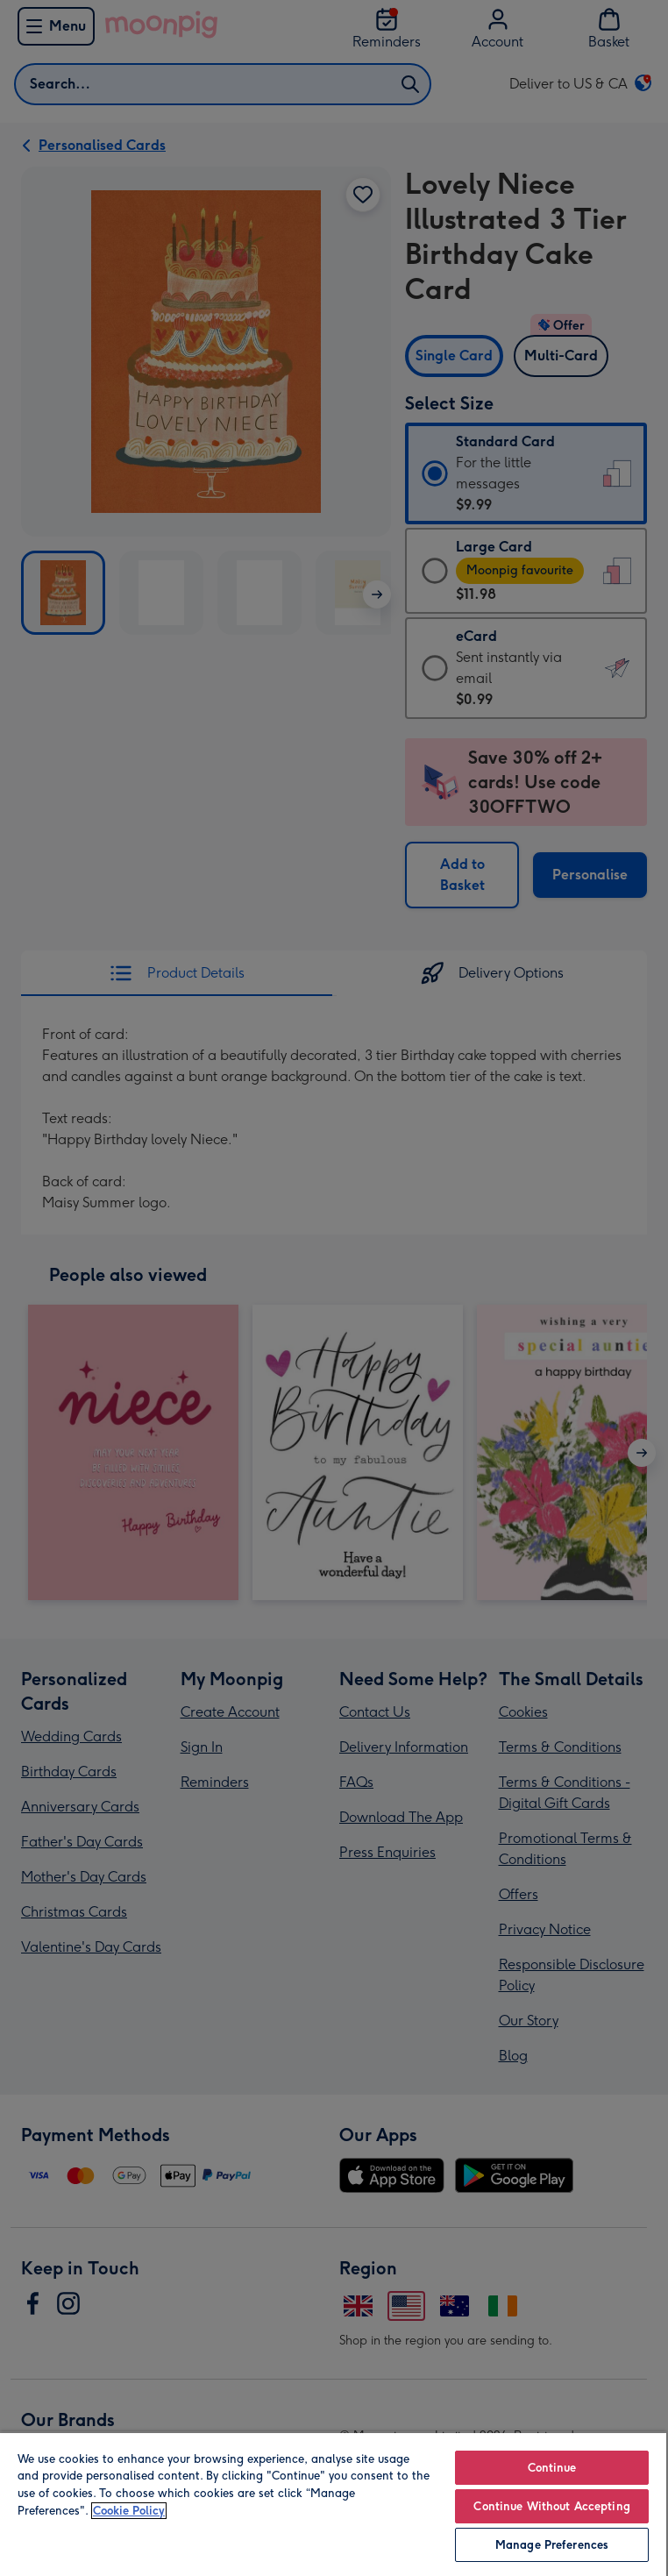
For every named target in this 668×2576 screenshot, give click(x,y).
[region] (333, 2503)
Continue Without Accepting (551, 2506)
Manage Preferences (551, 2544)
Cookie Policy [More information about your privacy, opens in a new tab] (129, 2510)
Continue (552, 2467)
